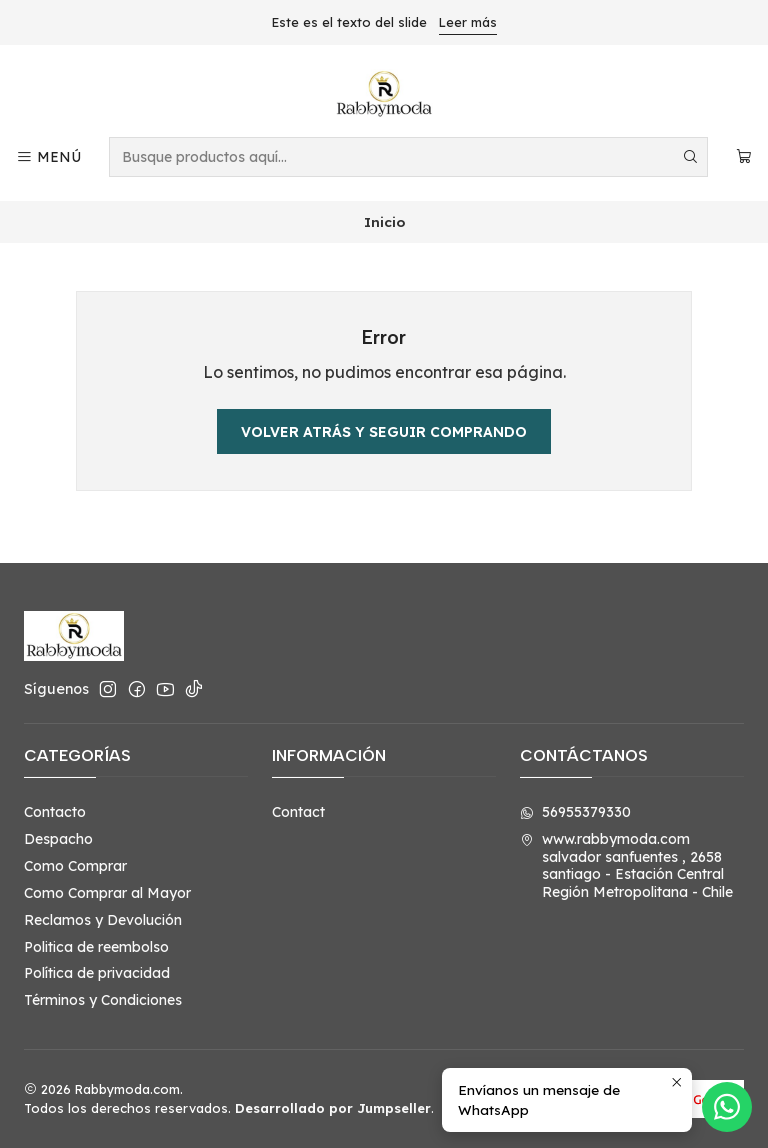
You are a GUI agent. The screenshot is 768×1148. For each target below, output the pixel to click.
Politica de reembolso (96, 947)
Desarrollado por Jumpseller (333, 1108)
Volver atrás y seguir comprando (384, 432)
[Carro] (744, 157)
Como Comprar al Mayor (107, 893)
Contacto (55, 812)
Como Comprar (75, 866)
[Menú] (48, 157)
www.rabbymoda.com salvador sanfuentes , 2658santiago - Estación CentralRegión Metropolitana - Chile (626, 865)
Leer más (468, 22)
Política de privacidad (97, 973)
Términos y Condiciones (103, 1000)
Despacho (58, 839)
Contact (298, 812)
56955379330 (575, 812)
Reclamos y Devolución (103, 920)
